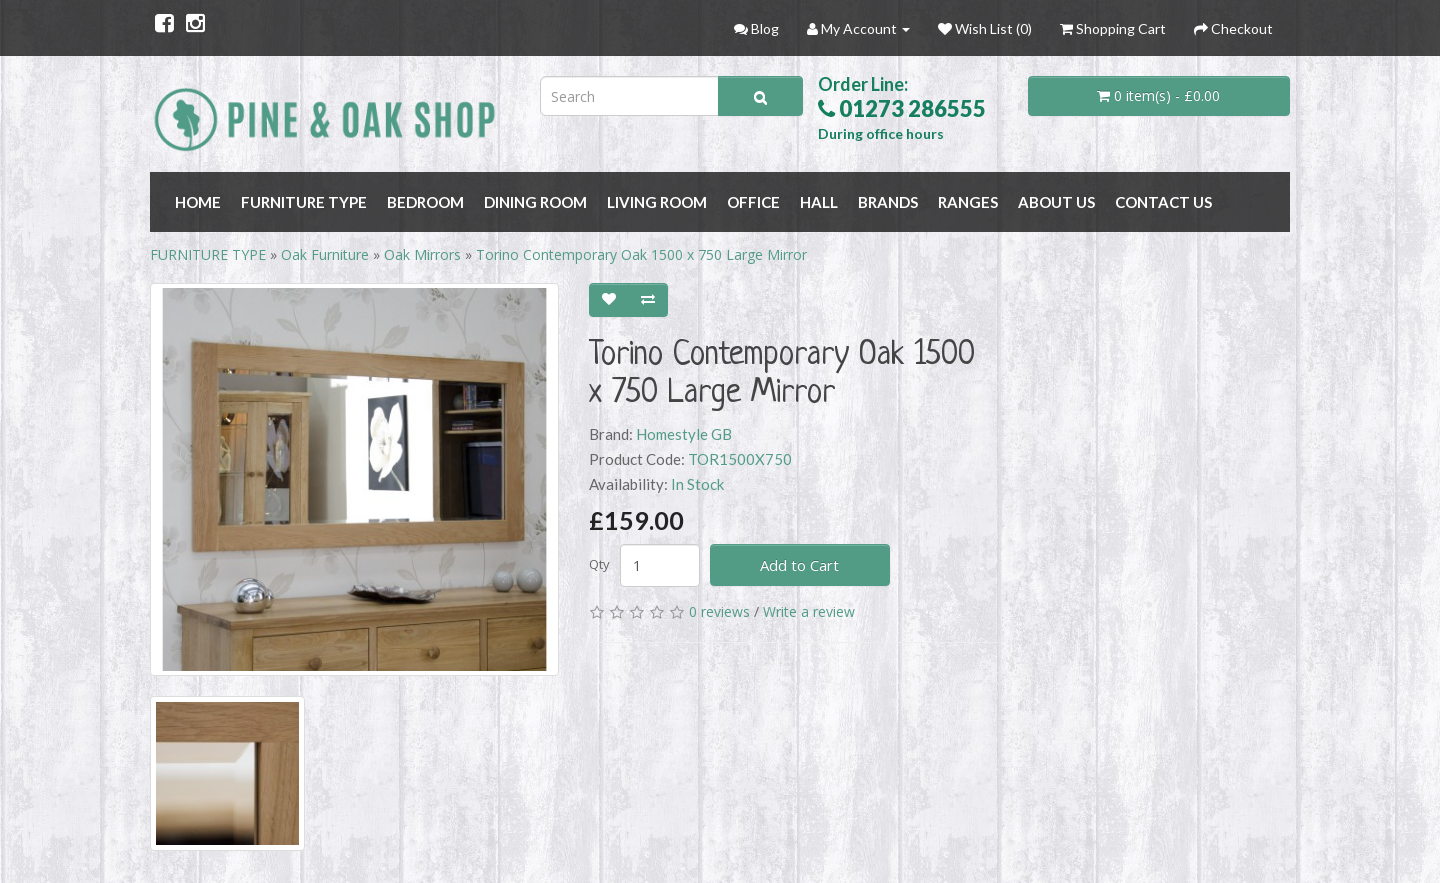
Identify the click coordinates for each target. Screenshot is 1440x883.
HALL (819, 202)
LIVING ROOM (657, 202)
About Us (1056, 202)
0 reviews (719, 611)
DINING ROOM (535, 202)
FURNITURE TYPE (304, 202)
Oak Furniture (325, 254)
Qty (599, 564)
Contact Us (1163, 202)
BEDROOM (425, 202)
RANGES (968, 202)
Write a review (809, 611)
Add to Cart (799, 565)
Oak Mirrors (422, 254)
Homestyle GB (684, 434)
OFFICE (753, 202)
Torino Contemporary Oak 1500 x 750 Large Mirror (641, 254)
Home (198, 202)
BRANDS (888, 202)
